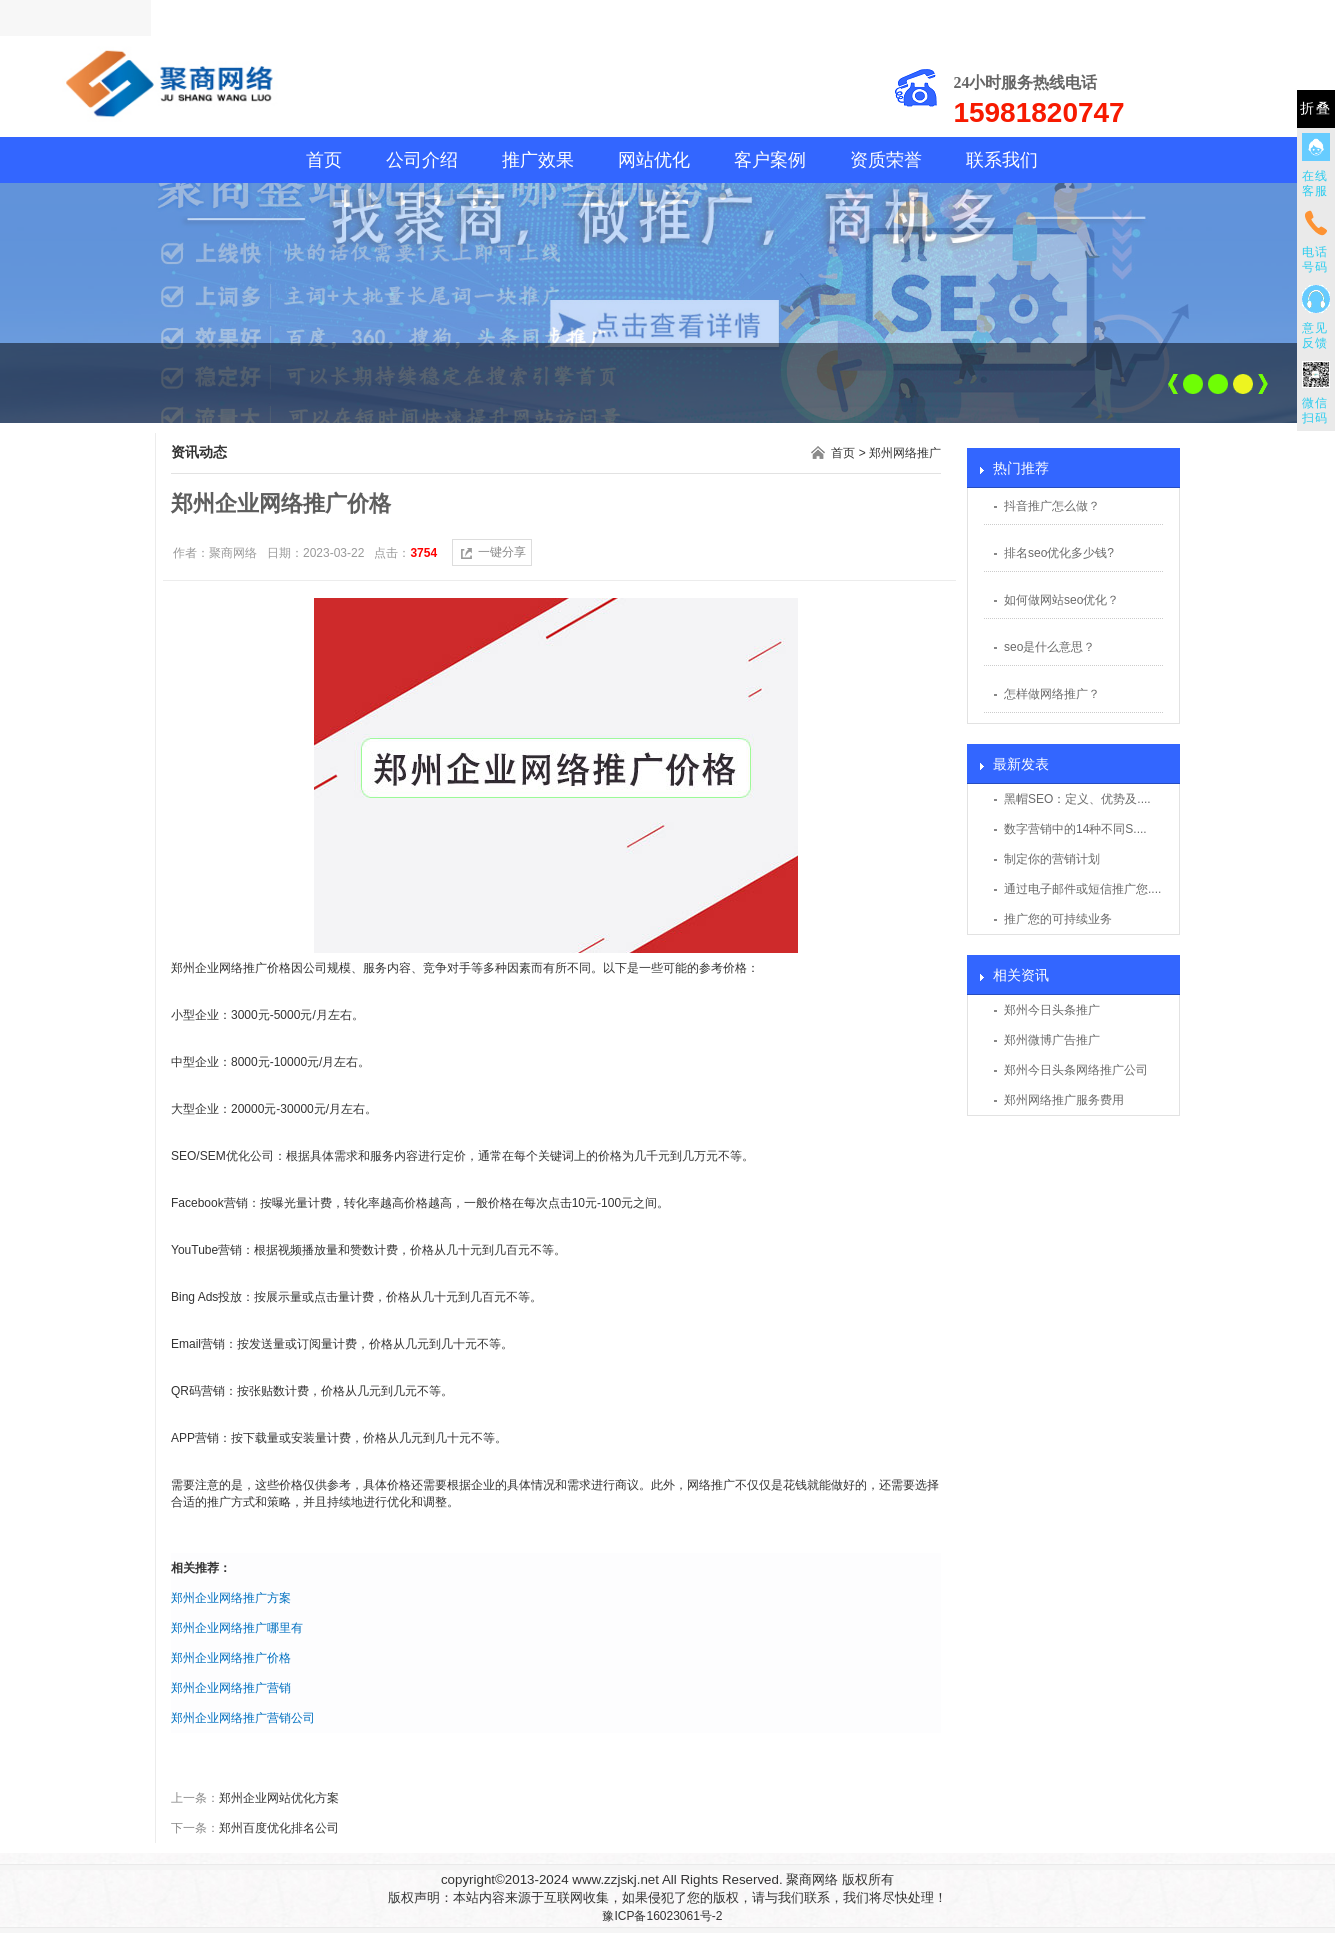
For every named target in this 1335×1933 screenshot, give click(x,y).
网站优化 (654, 160)
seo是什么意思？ (1049, 647)
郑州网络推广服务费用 (1064, 1100)
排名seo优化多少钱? (1059, 553)
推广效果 (538, 160)
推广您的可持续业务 (1058, 919)
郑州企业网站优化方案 (279, 1798)
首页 (324, 160)
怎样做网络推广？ (1052, 694)
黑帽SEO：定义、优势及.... (1077, 799)
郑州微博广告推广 (1052, 1040)
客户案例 (770, 160)
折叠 (1316, 108)
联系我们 (1002, 160)
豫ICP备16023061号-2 (662, 1916)
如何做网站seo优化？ (1061, 600)
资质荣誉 (886, 160)
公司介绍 (422, 160)
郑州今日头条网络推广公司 (1076, 1070)
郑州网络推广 (905, 453)
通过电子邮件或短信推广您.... (1082, 889)
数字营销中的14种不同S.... (1075, 829)
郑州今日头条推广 (1052, 1010)
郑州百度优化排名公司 (279, 1828)
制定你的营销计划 (1052, 859)
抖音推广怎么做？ (1052, 506)
